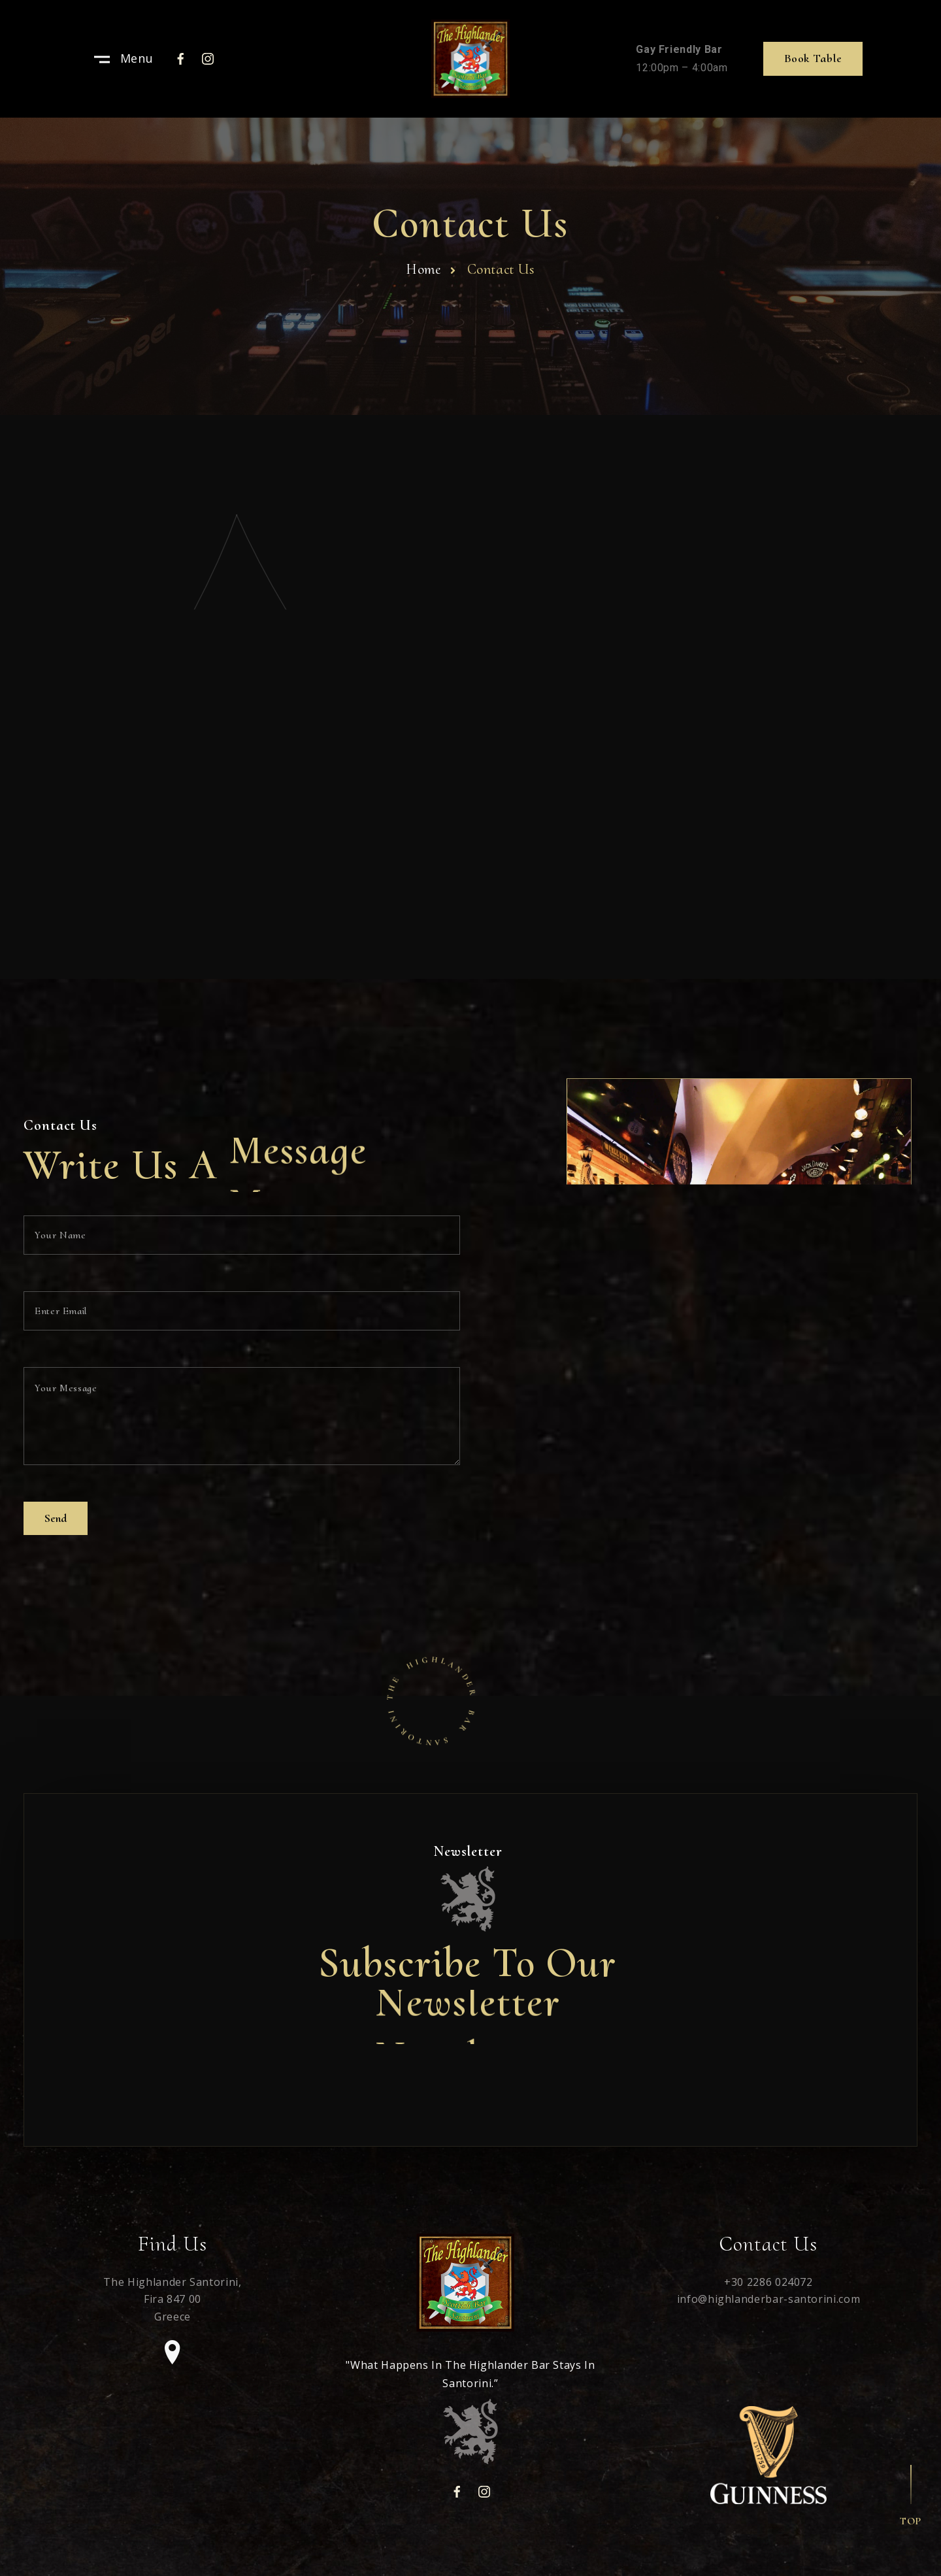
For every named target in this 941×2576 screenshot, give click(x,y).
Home (423, 269)
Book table (813, 58)
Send (55, 1518)
